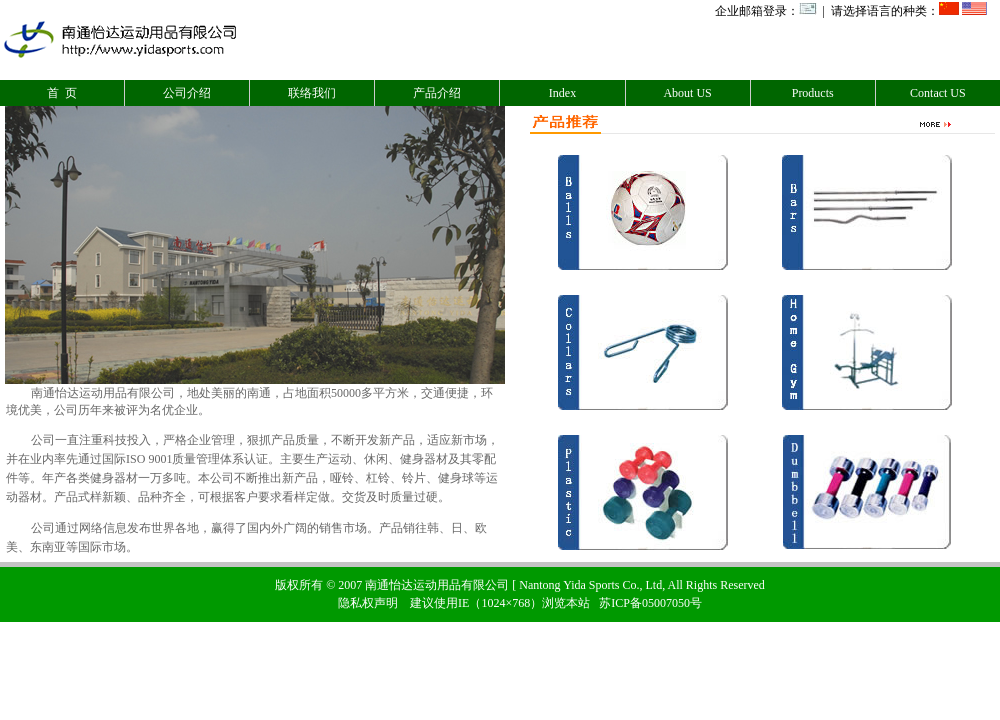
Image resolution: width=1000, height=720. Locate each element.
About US (687, 93)
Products (813, 93)
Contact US (938, 93)
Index (562, 93)
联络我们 (312, 93)
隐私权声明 (368, 603)
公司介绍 (187, 93)
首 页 (62, 93)
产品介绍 (437, 93)
